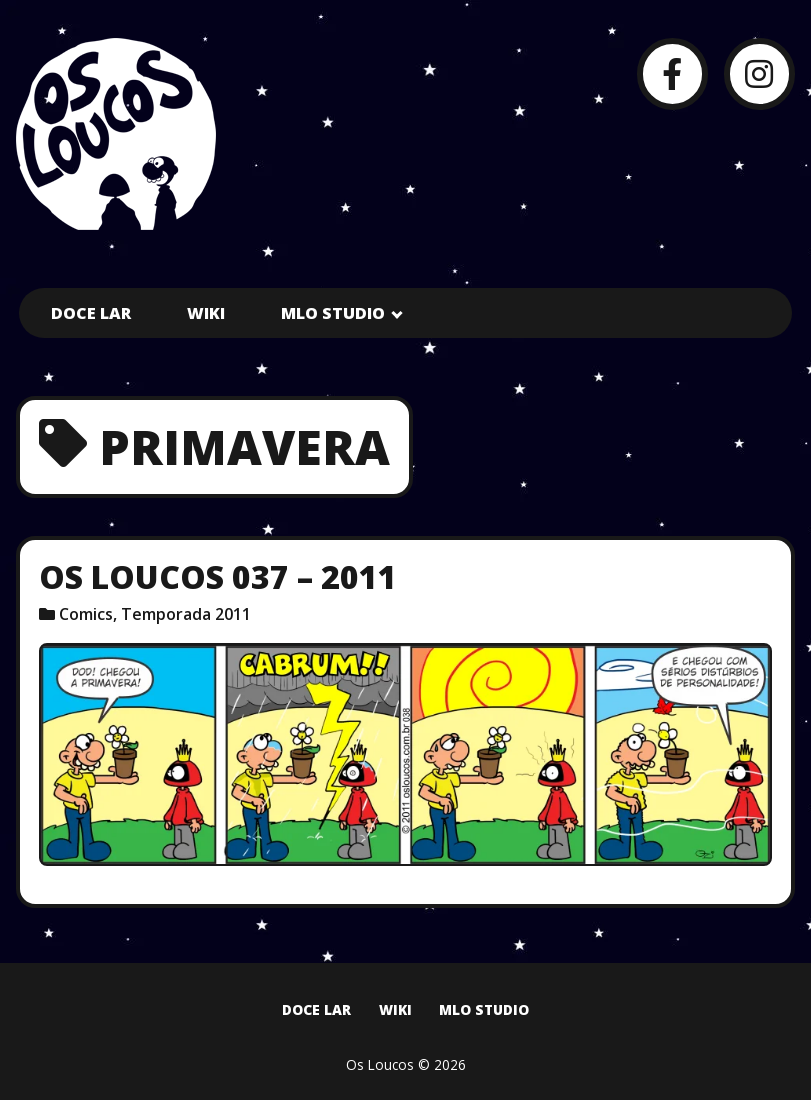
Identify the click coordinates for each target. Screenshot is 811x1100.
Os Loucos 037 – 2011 (218, 576)
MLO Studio (333, 313)
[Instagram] (759, 73)
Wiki (206, 313)
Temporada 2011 (186, 614)
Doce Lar (91, 313)
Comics (86, 614)
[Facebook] (672, 73)
